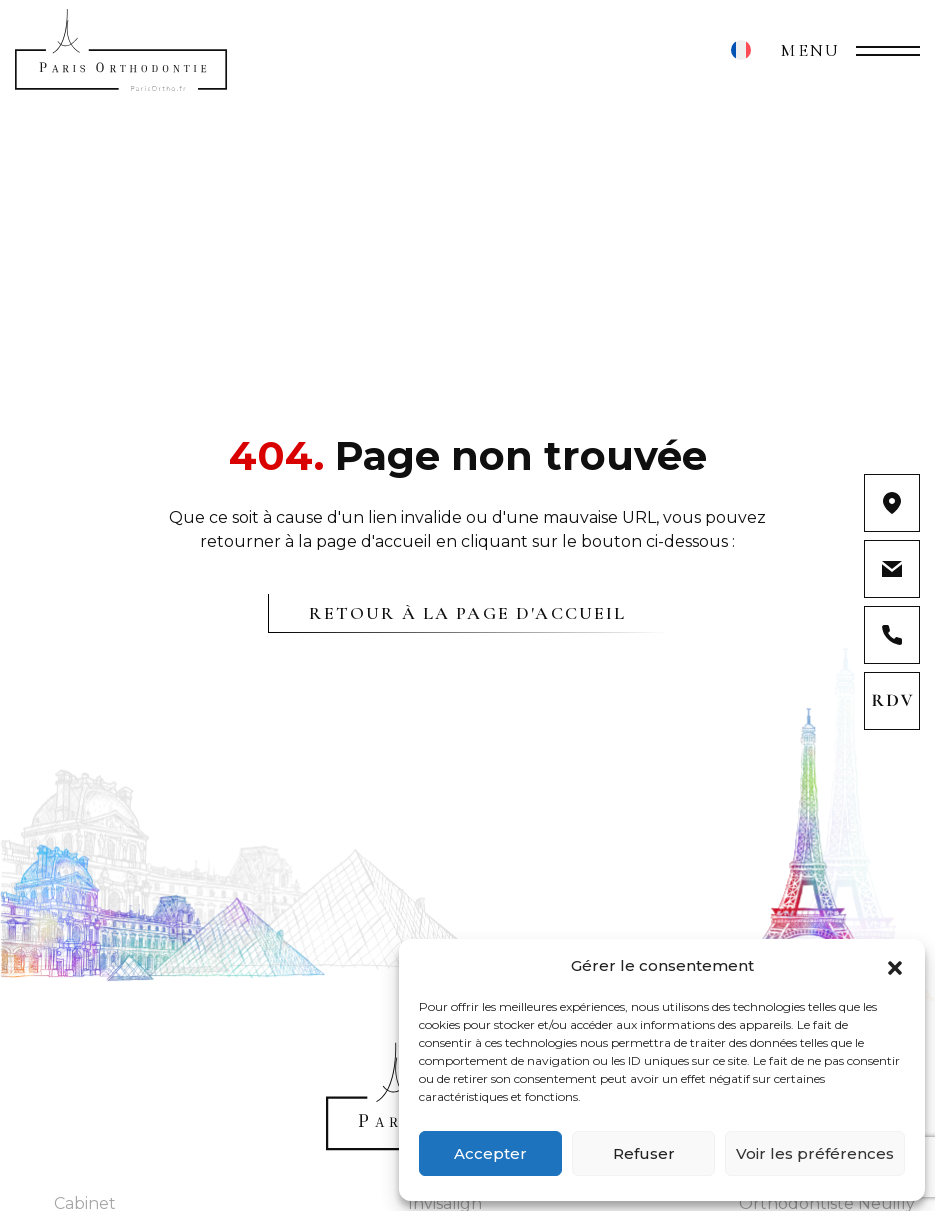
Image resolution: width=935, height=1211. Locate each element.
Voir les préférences (815, 1153)
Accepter (490, 1153)
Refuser (644, 1153)
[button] (895, 966)
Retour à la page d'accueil (467, 613)
